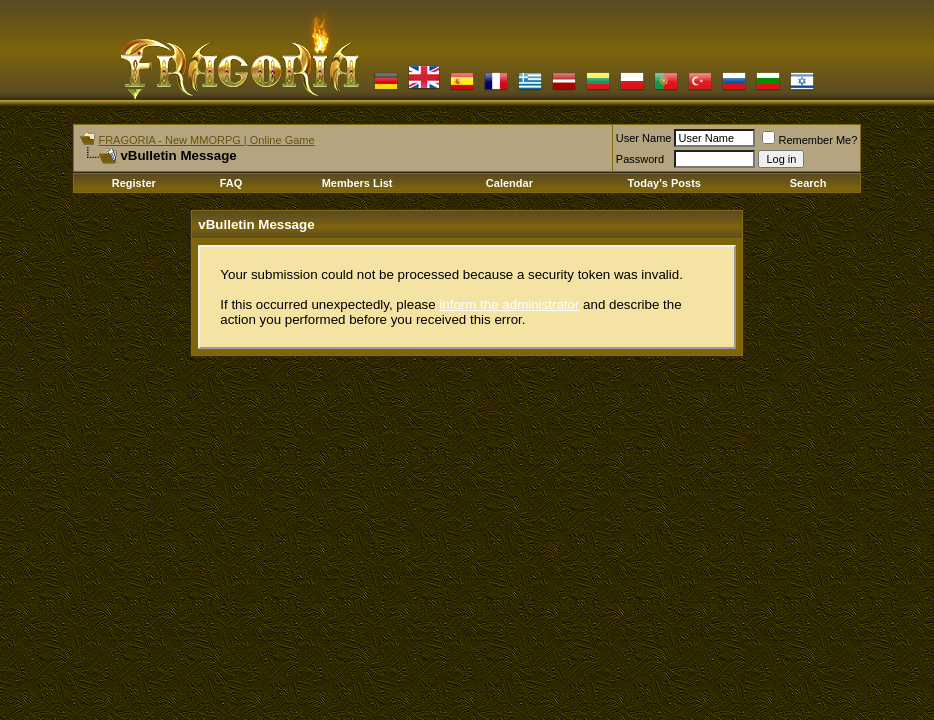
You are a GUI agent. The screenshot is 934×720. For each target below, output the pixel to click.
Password (640, 159)
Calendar (509, 183)
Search (808, 183)
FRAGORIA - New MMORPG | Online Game (206, 140)
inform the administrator (509, 304)
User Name (644, 138)
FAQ (231, 183)
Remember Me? (809, 140)
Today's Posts (664, 183)
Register (134, 183)
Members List (357, 183)
